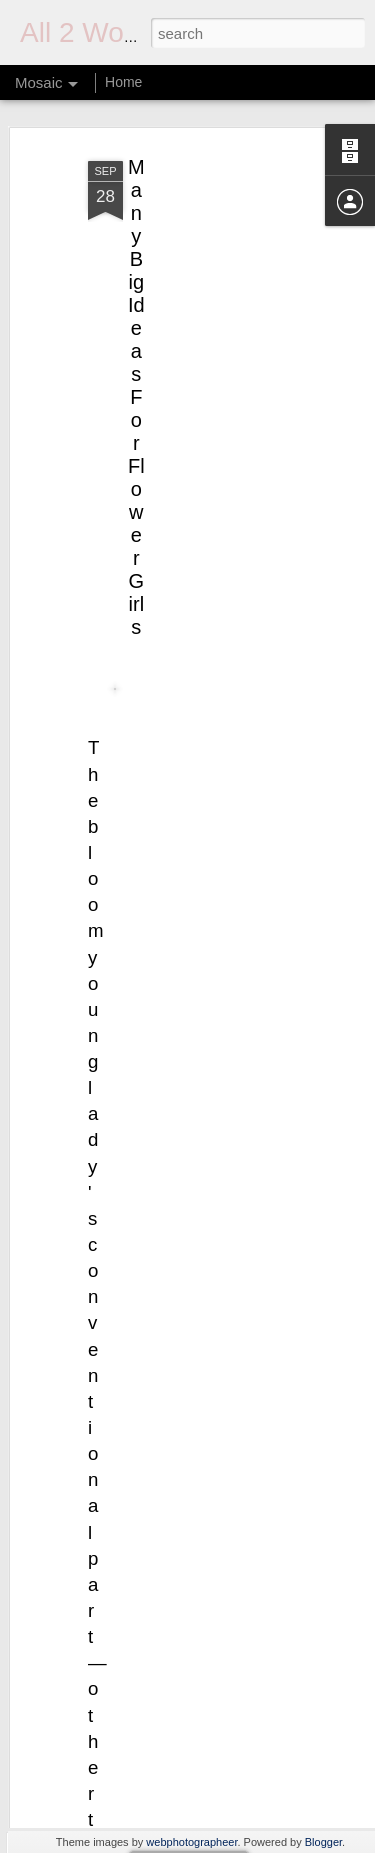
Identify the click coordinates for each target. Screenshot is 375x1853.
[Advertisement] (203, 260)
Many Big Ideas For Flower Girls (136, 371)
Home (123, 82)
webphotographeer (191, 1842)
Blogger (323, 1842)
